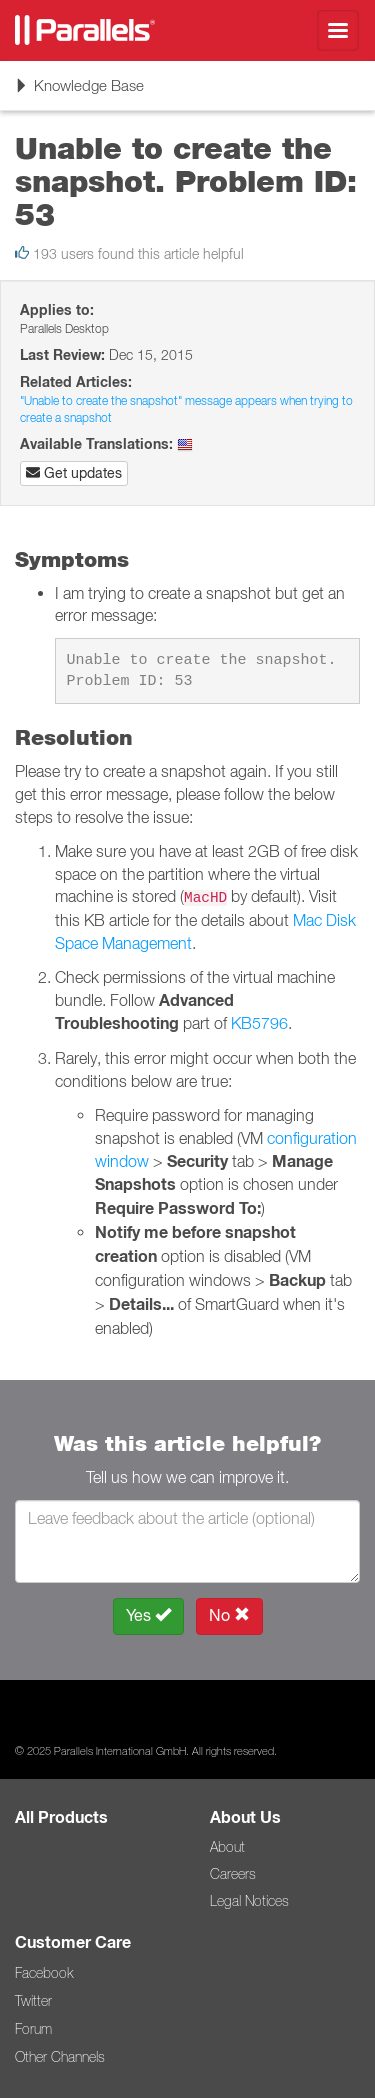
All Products (61, 1817)
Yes (148, 1615)
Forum (33, 2029)
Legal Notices (249, 1901)
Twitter (33, 2001)
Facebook (44, 1973)
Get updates (74, 473)
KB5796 (259, 1023)
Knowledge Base (79, 92)
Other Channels (60, 2057)
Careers (233, 1874)
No (229, 1615)
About (227, 1847)
